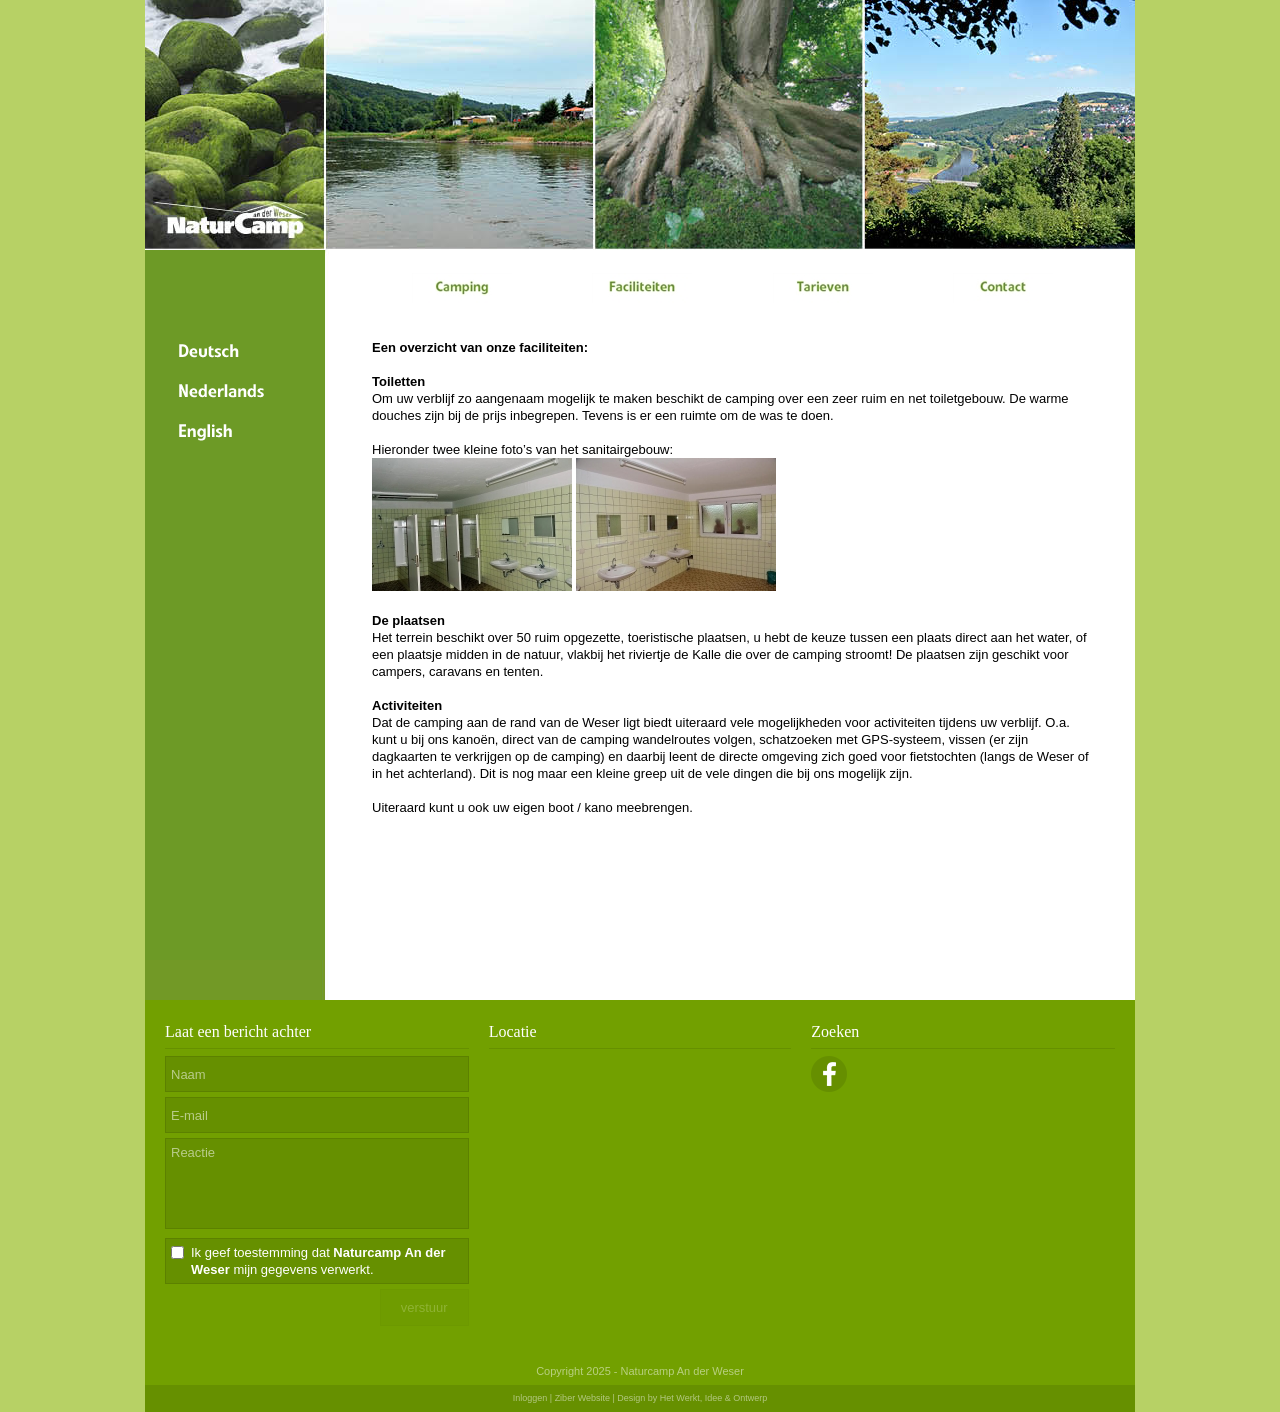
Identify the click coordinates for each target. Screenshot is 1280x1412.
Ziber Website (582, 1398)
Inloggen (530, 1398)
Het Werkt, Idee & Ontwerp (713, 1398)
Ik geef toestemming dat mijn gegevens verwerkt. (318, 1261)
